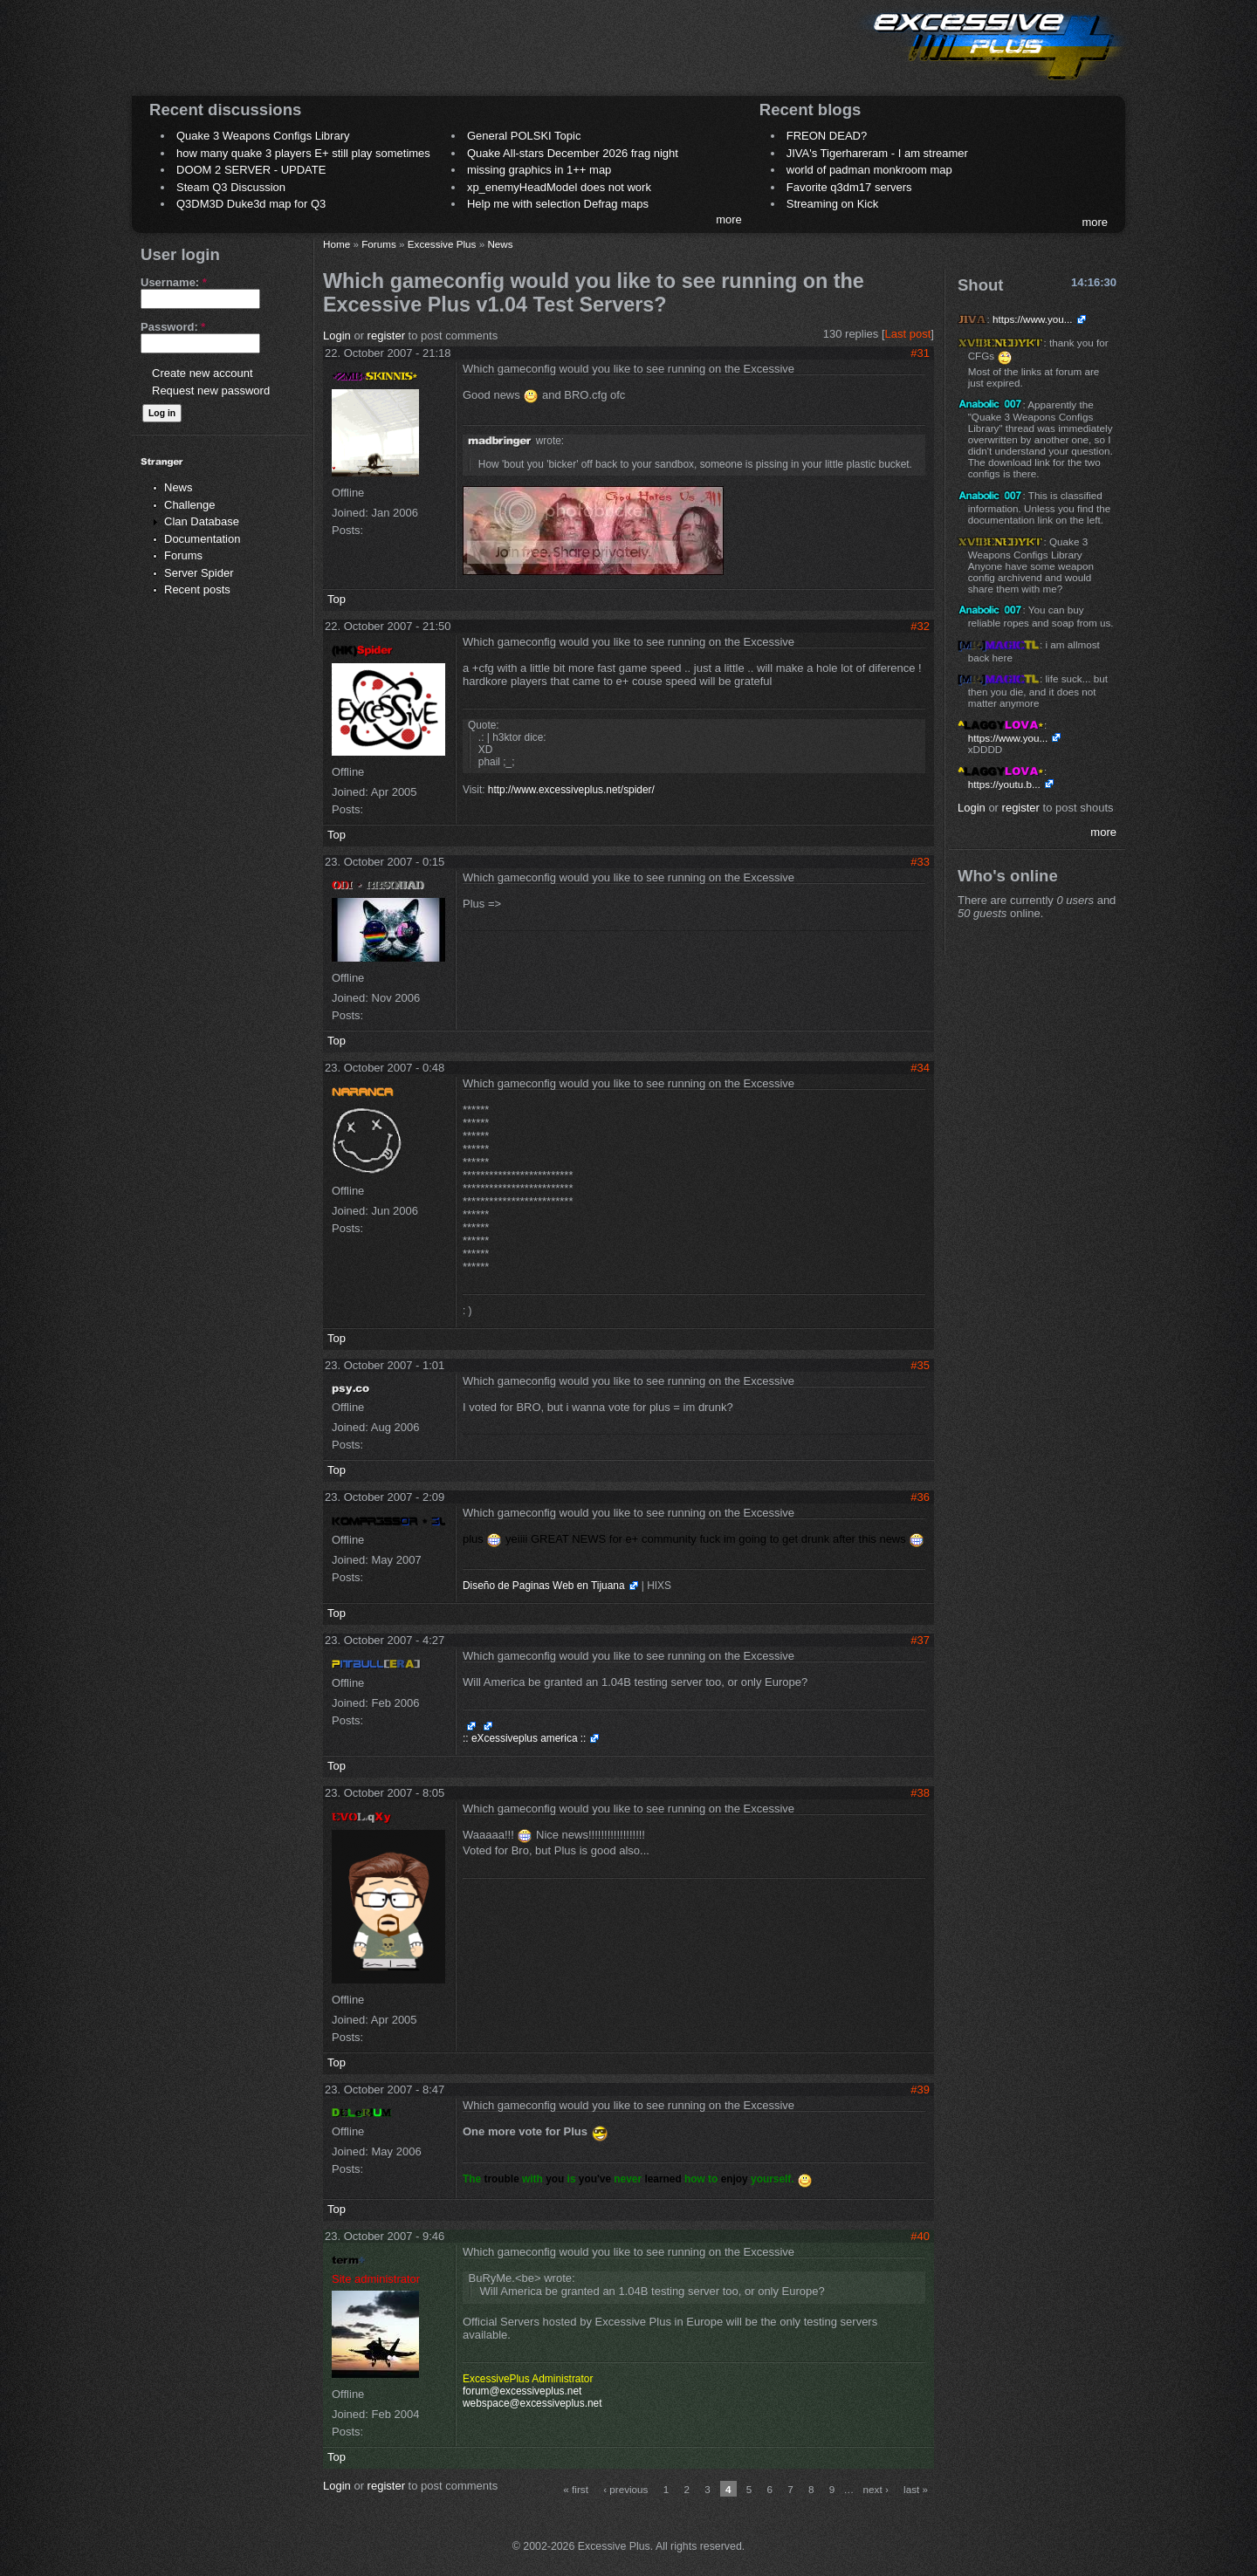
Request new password (211, 390)
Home (336, 244)
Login (337, 335)
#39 (920, 2089)
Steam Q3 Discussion (230, 187)
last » (915, 2489)
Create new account (202, 373)
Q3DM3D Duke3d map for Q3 (251, 203)
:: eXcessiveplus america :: (524, 1738)
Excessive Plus (442, 244)
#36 (920, 1497)
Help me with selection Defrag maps (558, 203)
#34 (920, 1067)
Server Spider (198, 572)
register (386, 335)
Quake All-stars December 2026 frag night (572, 153)
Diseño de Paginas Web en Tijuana (544, 1585)
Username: (174, 282)
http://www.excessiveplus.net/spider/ (571, 790)
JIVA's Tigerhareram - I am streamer (877, 153)
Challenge (190, 504)
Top (336, 599)
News (178, 487)
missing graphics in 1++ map (539, 169)
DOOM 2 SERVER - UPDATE (251, 169)
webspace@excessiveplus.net (532, 2403)
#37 (920, 1640)
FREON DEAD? (826, 135)
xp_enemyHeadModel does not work (559, 187)
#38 (920, 1792)
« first (575, 2489)
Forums (183, 555)
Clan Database (201, 521)
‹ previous (625, 2489)
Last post (908, 333)
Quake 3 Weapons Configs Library (262, 135)
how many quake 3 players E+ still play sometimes (303, 153)
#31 (920, 353)
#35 (920, 1365)
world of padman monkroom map (869, 169)
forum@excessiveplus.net (522, 2391)
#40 (920, 2236)
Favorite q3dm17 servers (849, 187)
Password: (173, 326)
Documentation (202, 538)
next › (876, 2489)
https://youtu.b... (1004, 784)
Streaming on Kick (832, 203)
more (729, 219)
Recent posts (197, 589)
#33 (920, 861)
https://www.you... (1033, 319)
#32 (920, 626)
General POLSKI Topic (524, 135)
